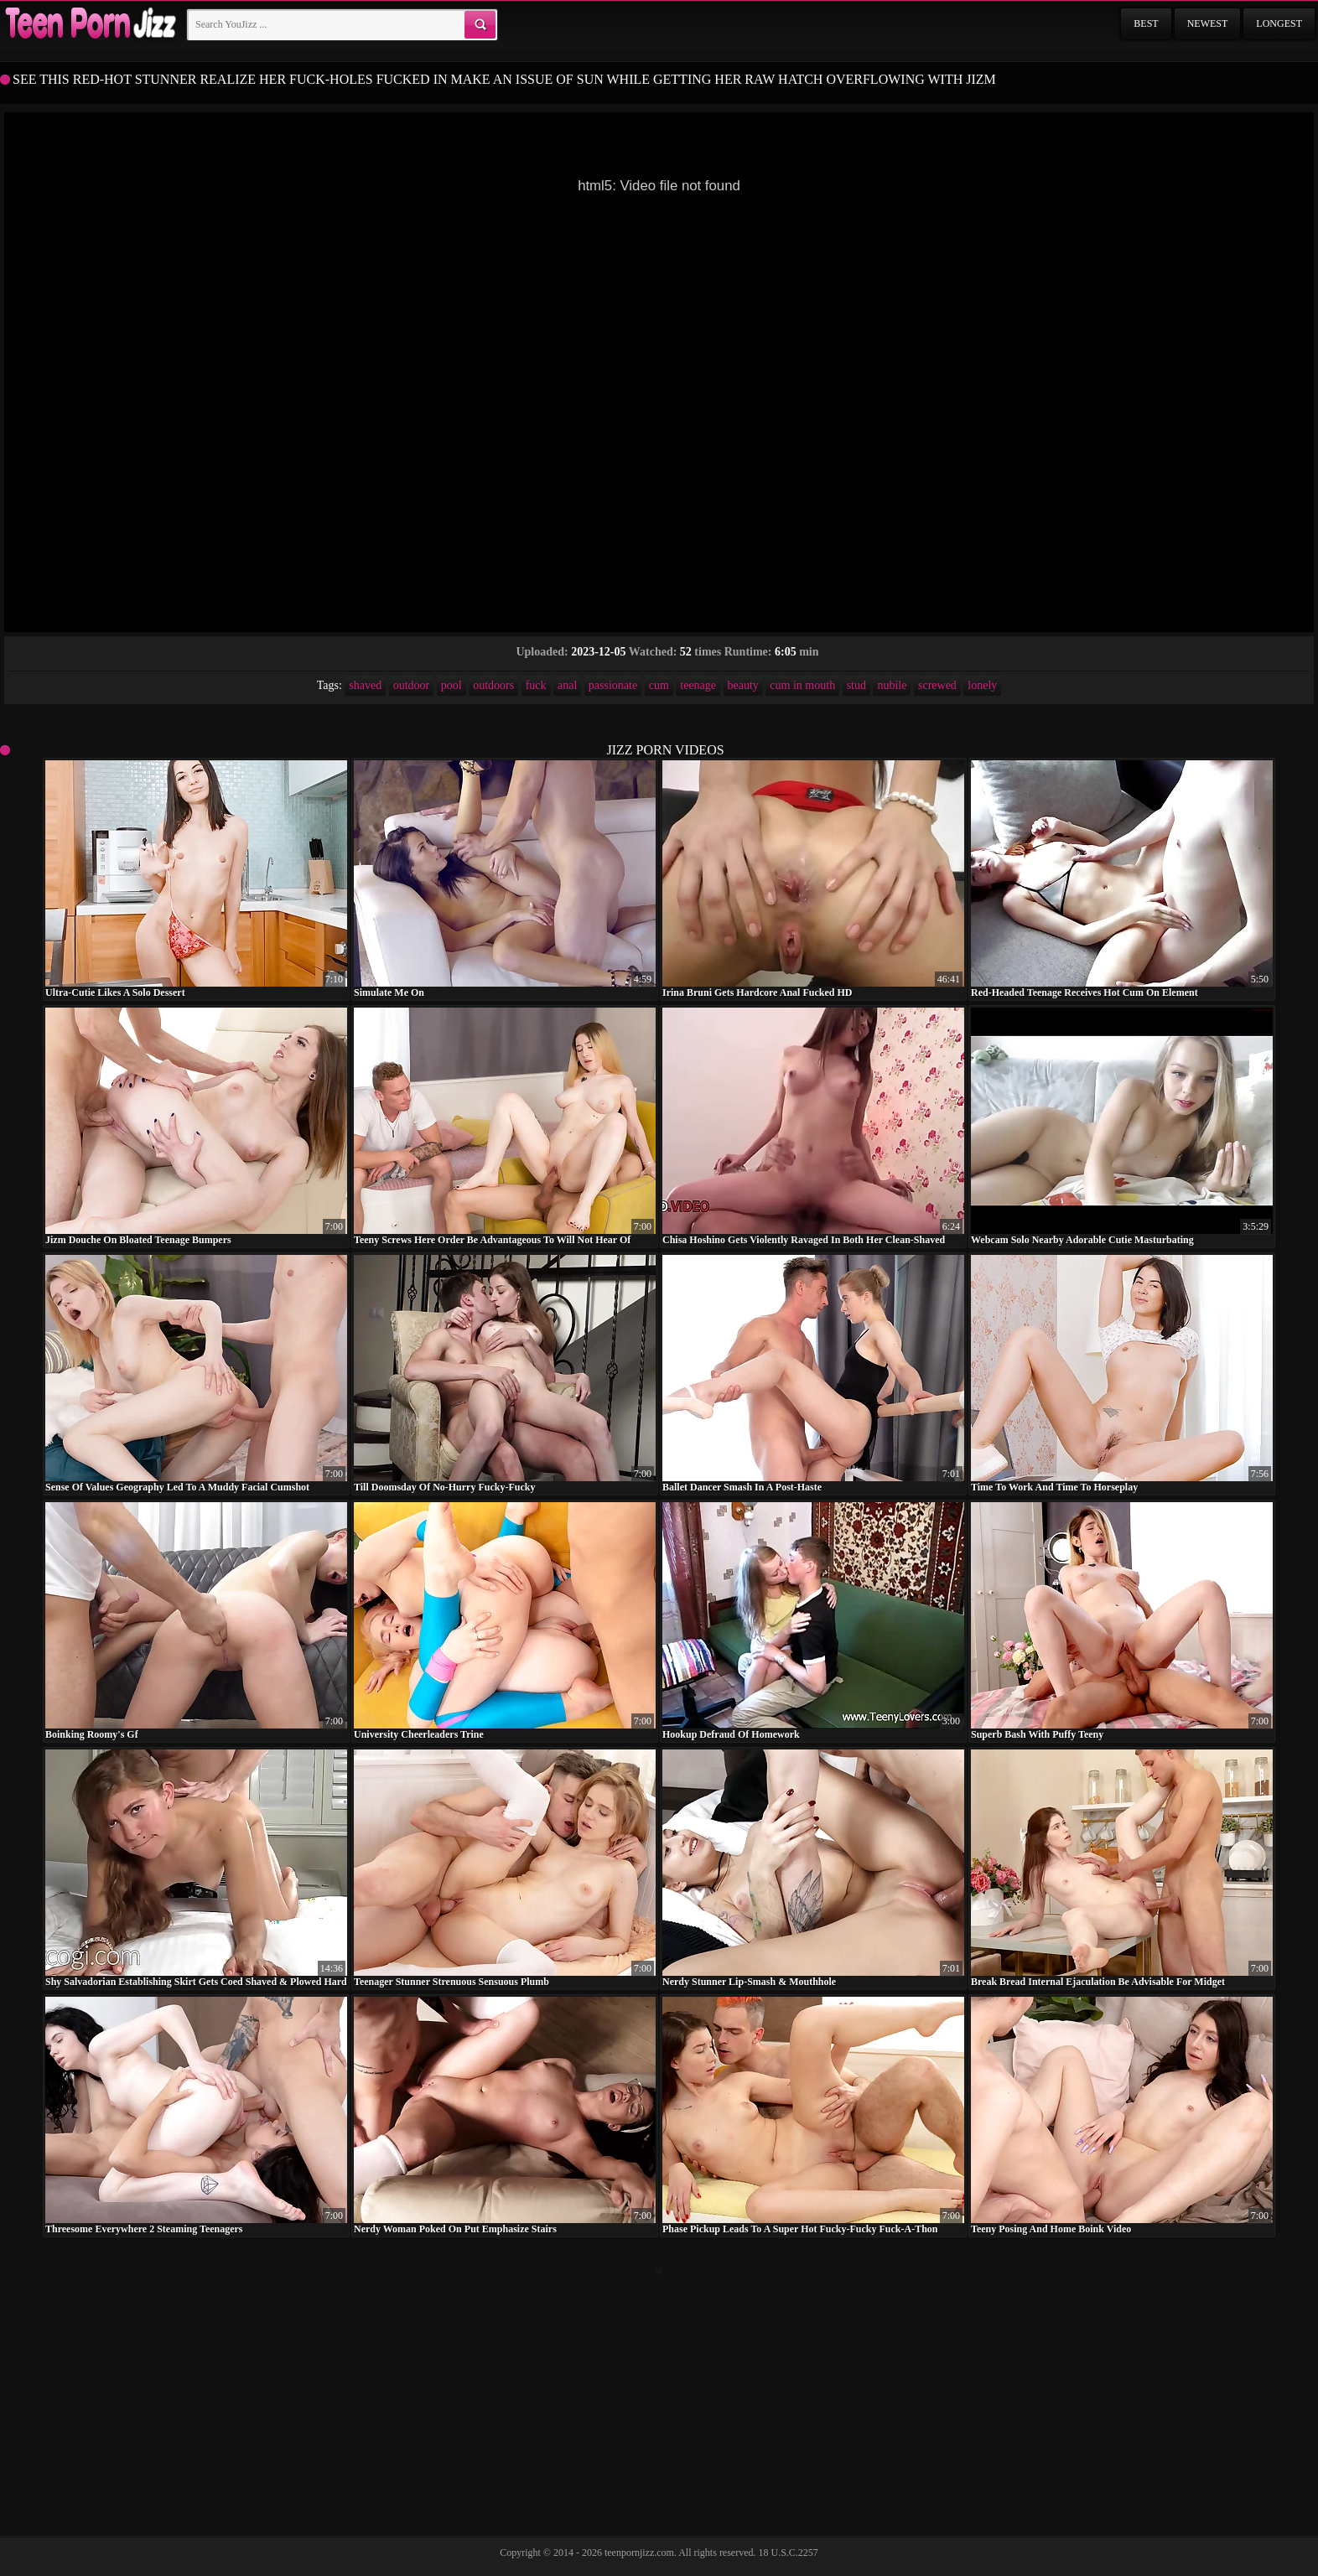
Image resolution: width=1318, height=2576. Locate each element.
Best (1146, 23)
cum (659, 685)
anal (567, 685)
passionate (613, 685)
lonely (982, 685)
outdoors (493, 685)
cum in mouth (802, 685)
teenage (698, 685)
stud (856, 685)
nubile (891, 685)
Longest (1279, 23)
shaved (365, 685)
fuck (536, 685)
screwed (937, 685)
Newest (1207, 23)
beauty (743, 685)
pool (451, 685)
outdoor (411, 685)
